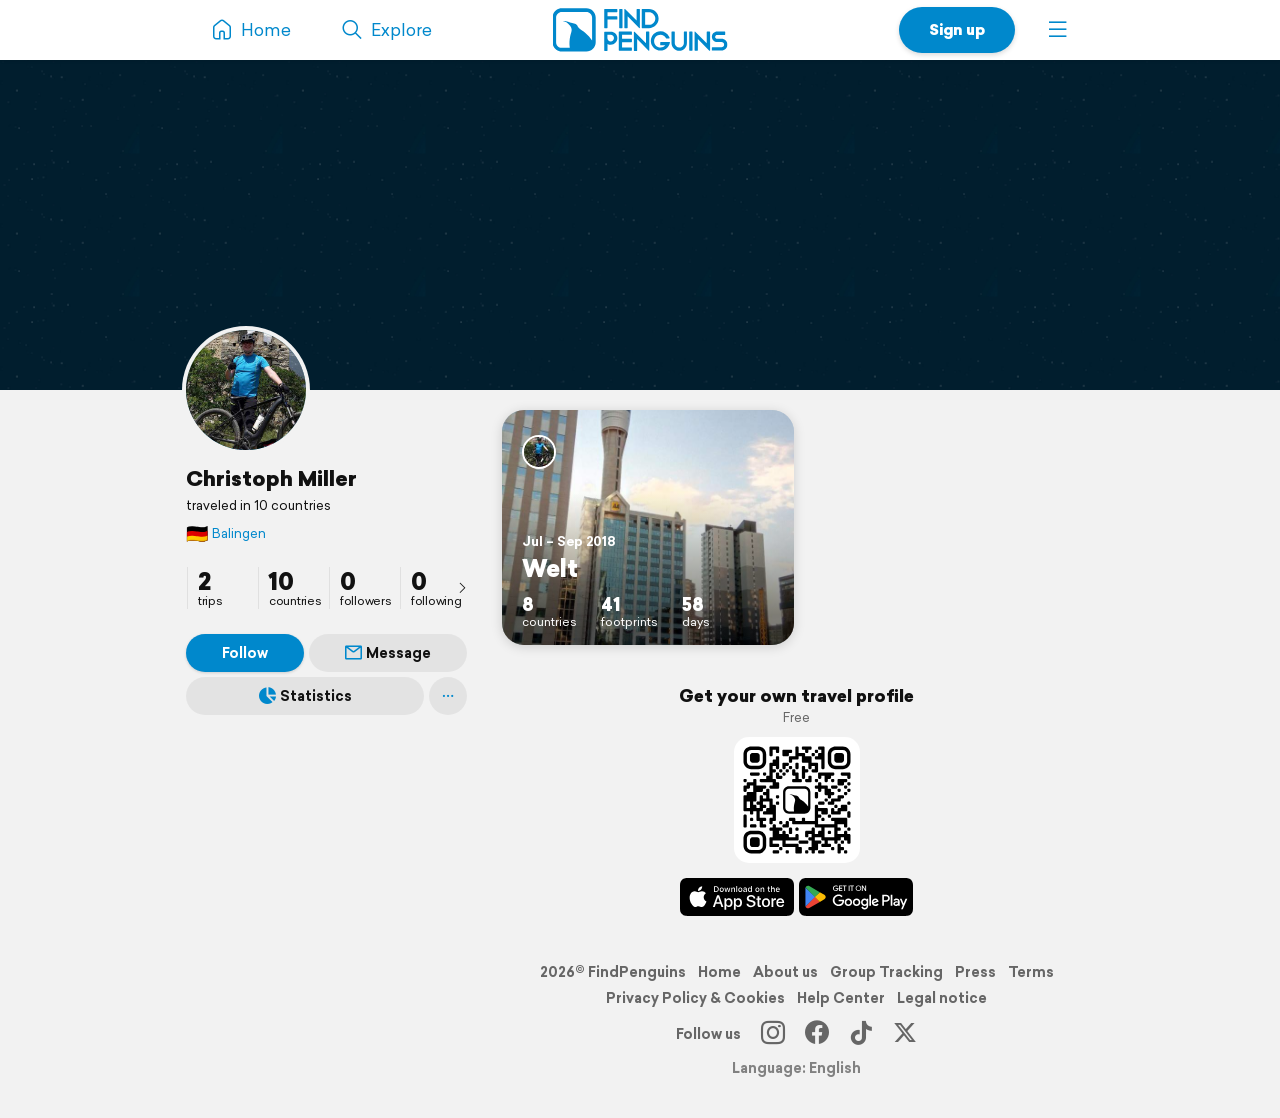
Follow (245, 653)
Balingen (226, 533)
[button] (1058, 30)
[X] (905, 1034)
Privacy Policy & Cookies (695, 998)
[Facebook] (817, 1034)
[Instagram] (773, 1034)
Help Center (841, 998)
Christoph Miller (271, 478)
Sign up (957, 29)
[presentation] (462, 587)
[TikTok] (861, 1034)
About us (785, 972)
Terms (1031, 972)
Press (975, 972)
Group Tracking (886, 972)
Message (388, 653)
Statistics (305, 696)
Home (719, 972)
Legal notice (942, 998)
